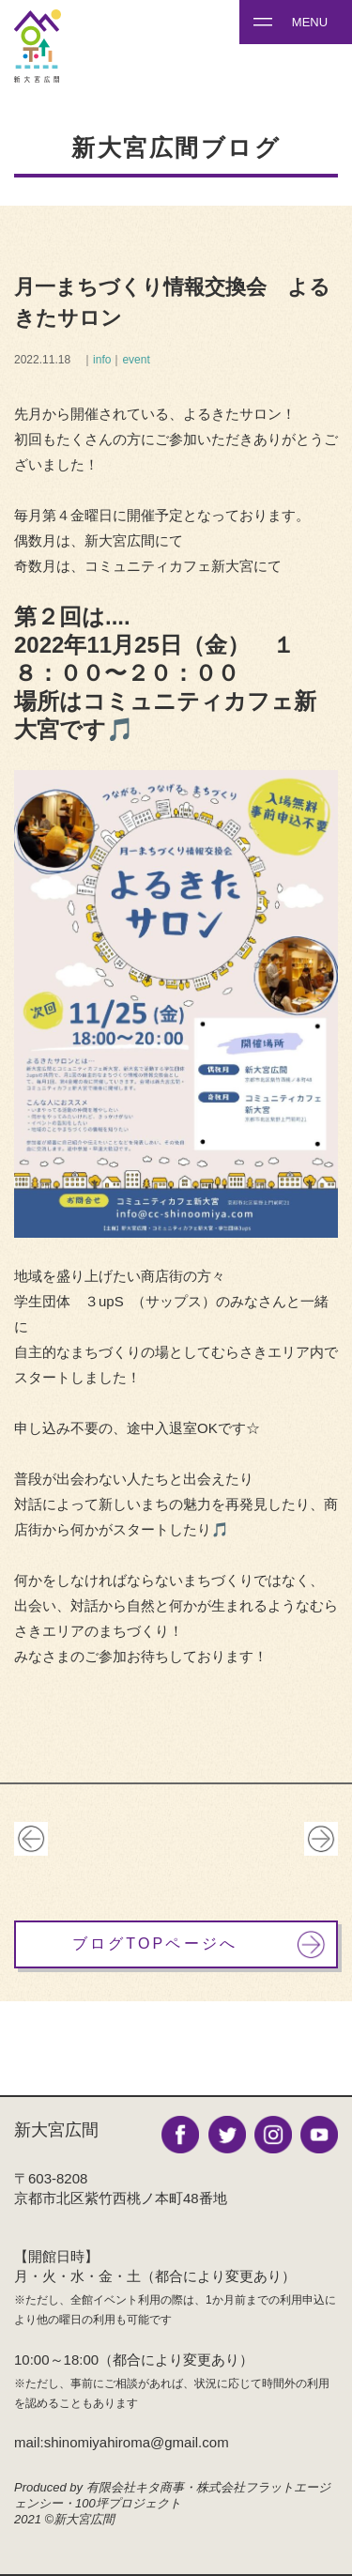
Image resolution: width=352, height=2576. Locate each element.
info (102, 359)
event (135, 359)
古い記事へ (31, 1839)
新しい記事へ (321, 1839)
